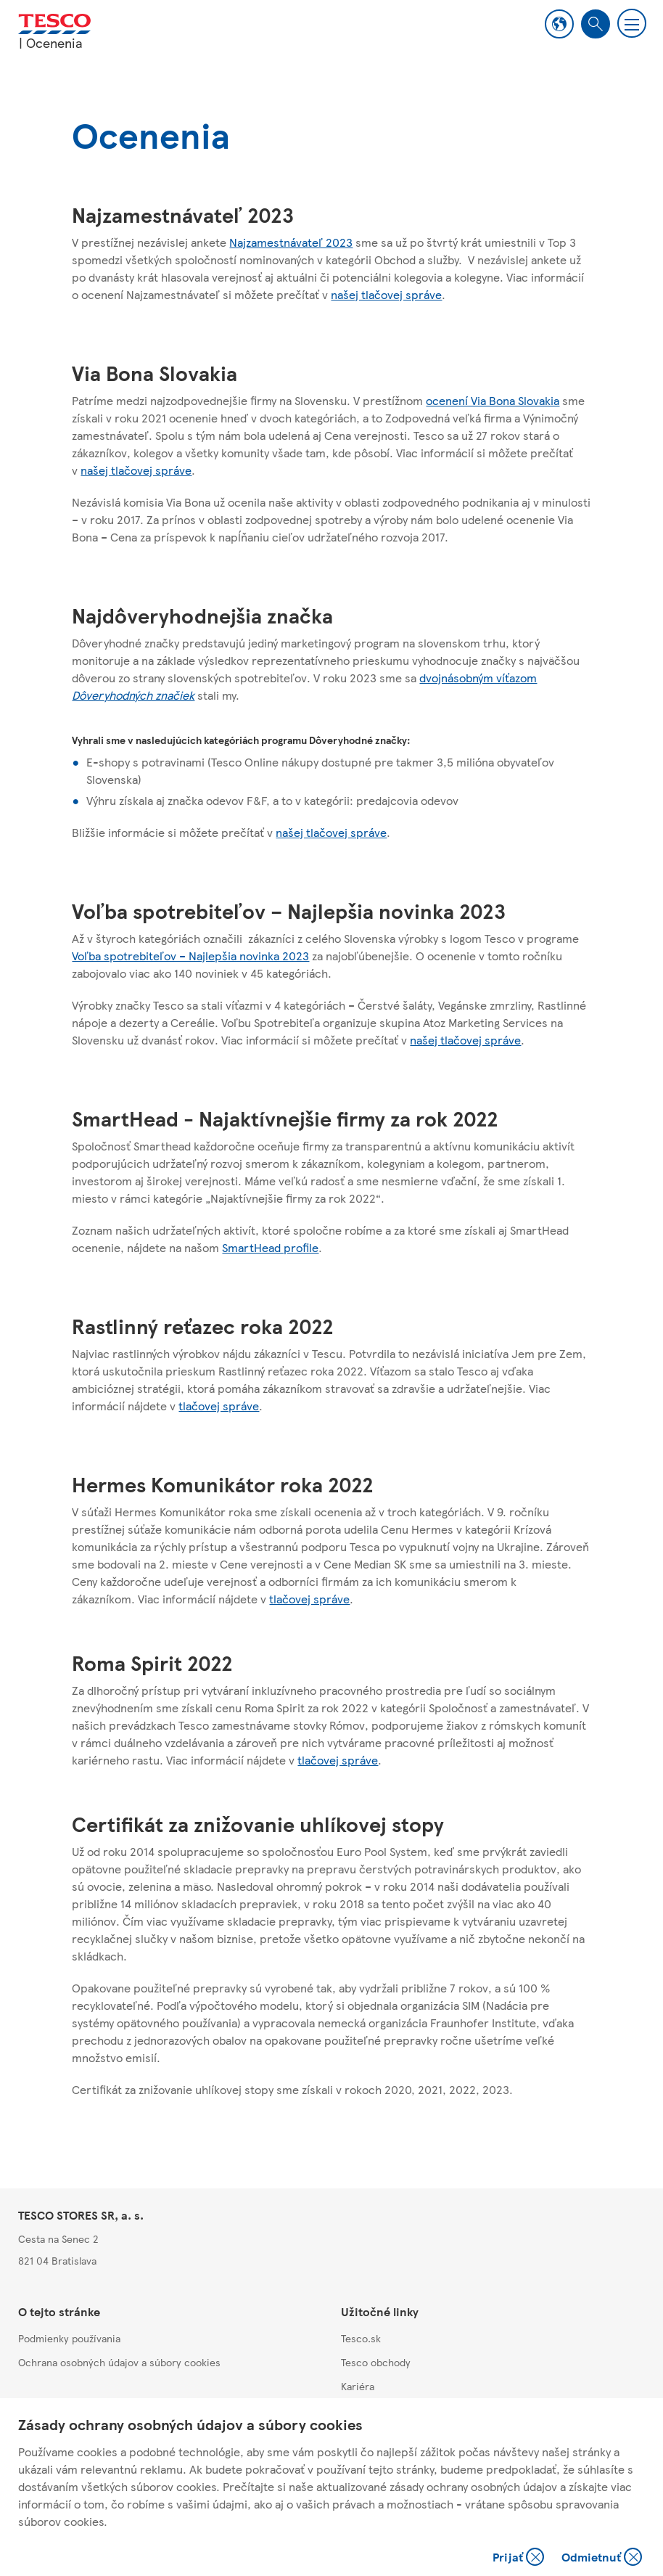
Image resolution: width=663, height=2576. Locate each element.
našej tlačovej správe (386, 294)
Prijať (520, 2558)
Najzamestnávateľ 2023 (291, 242)
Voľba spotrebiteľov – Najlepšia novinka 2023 (190, 955)
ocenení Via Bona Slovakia (492, 400)
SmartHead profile (270, 1247)
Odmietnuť (601, 2558)
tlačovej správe (218, 1405)
